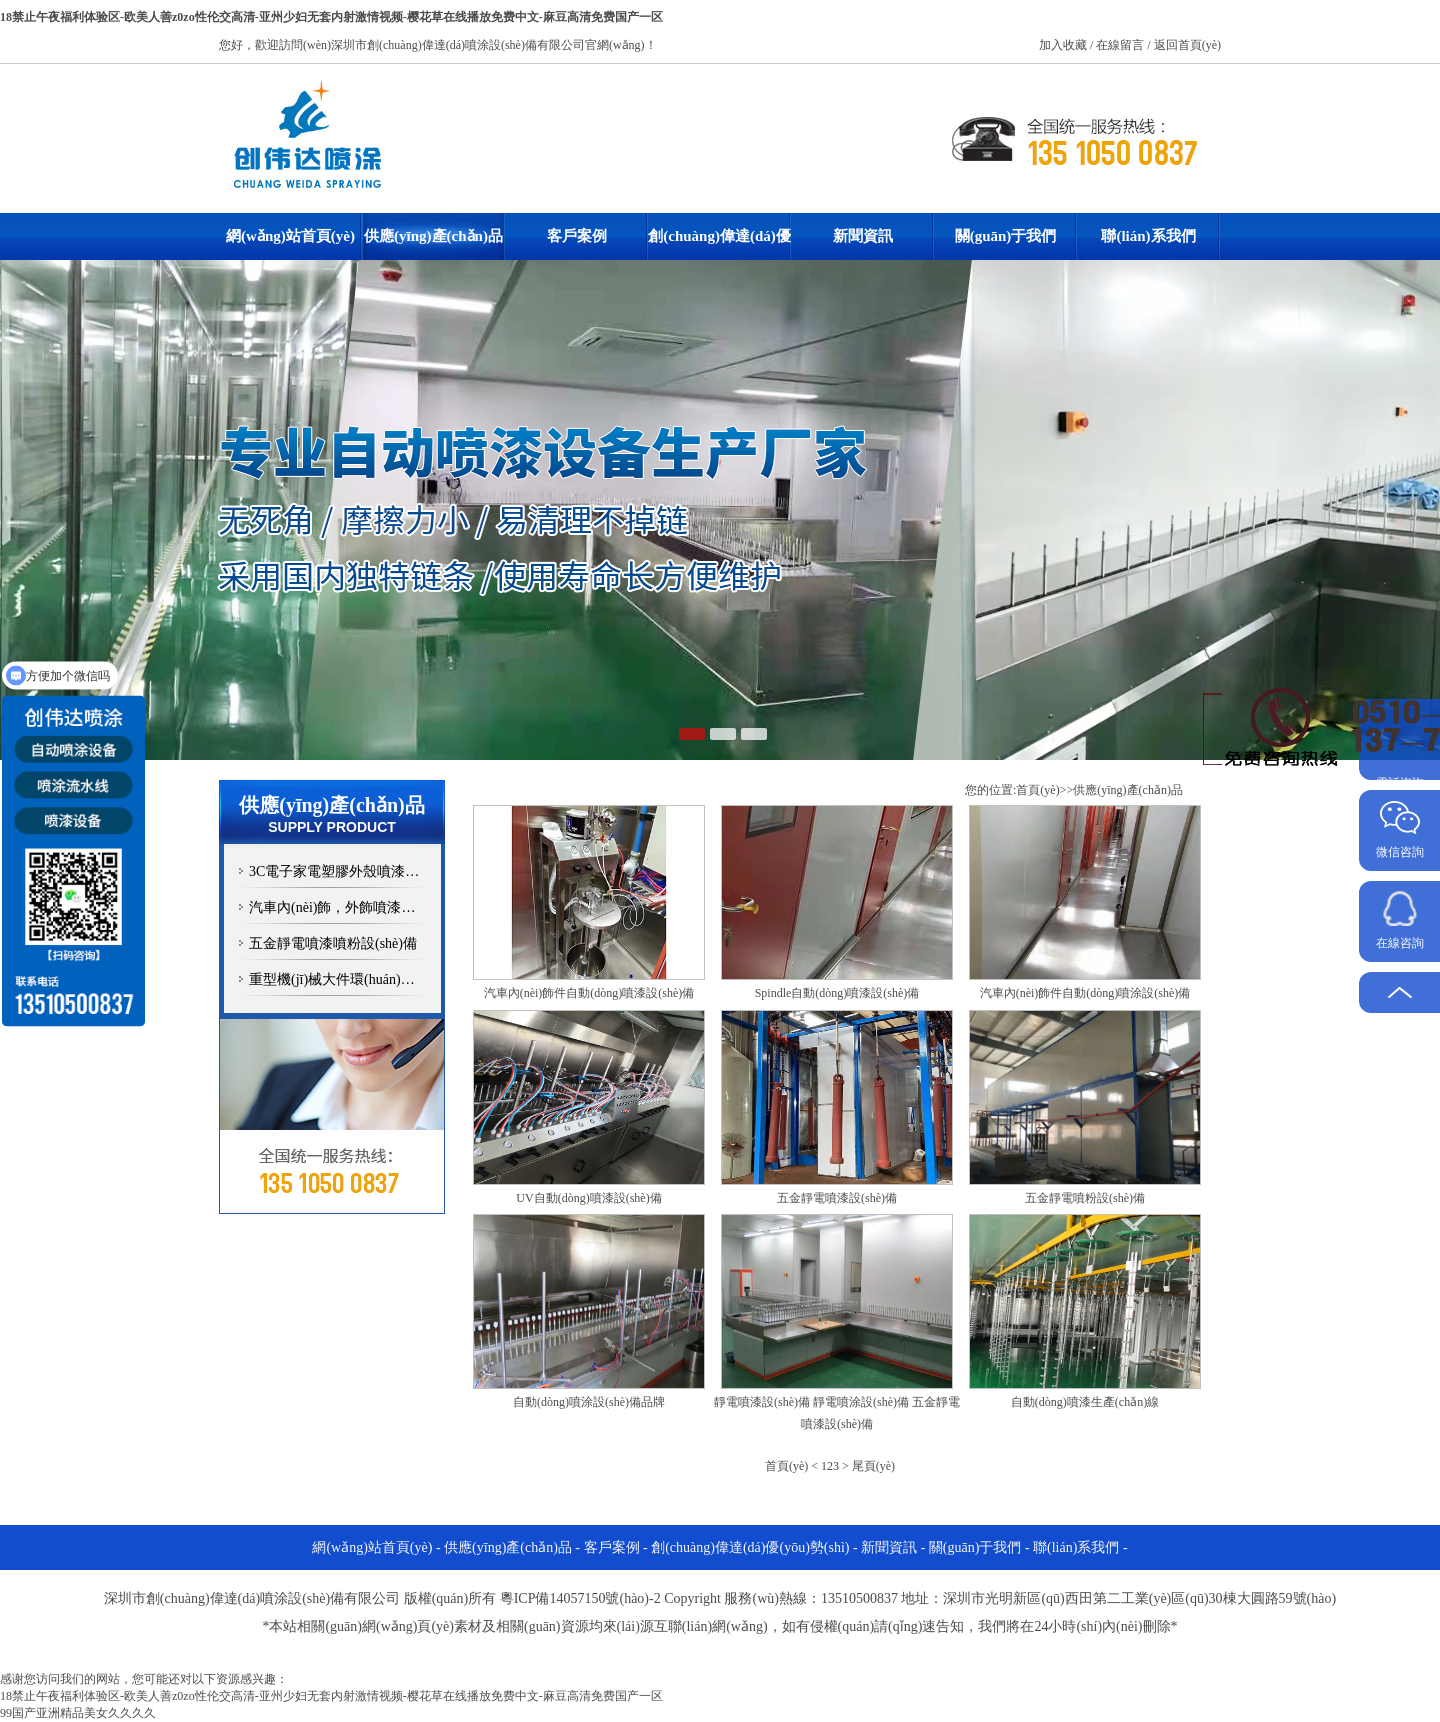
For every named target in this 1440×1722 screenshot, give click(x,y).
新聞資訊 (863, 236)
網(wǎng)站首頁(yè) (290, 236)
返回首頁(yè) (1187, 45)
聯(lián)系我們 (1148, 236)
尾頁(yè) (873, 1466)
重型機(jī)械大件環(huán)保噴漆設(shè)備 (347, 979)
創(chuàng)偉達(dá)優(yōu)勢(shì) (719, 244)
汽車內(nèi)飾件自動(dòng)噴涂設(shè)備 (1085, 993)
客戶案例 (577, 236)
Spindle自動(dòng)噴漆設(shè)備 (837, 993)
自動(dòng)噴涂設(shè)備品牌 (589, 1402)
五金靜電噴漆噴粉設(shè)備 (333, 943)
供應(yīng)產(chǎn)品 (433, 236)
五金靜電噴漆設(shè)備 (837, 1198)
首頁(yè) (1037, 790)
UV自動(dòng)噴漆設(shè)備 (588, 1198)
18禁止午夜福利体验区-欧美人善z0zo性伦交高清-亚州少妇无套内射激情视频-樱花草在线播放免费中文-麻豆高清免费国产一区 (331, 17)
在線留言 (1121, 45)
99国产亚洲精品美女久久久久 (78, 1713)
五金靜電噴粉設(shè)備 (1085, 1198)
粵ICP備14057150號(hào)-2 (580, 1598)
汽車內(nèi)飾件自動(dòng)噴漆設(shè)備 (589, 993)
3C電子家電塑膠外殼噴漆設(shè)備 (347, 871)
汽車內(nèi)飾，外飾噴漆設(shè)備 (347, 907)
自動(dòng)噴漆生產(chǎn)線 (1085, 1402)
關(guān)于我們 (1006, 236)
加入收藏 (1064, 45)
